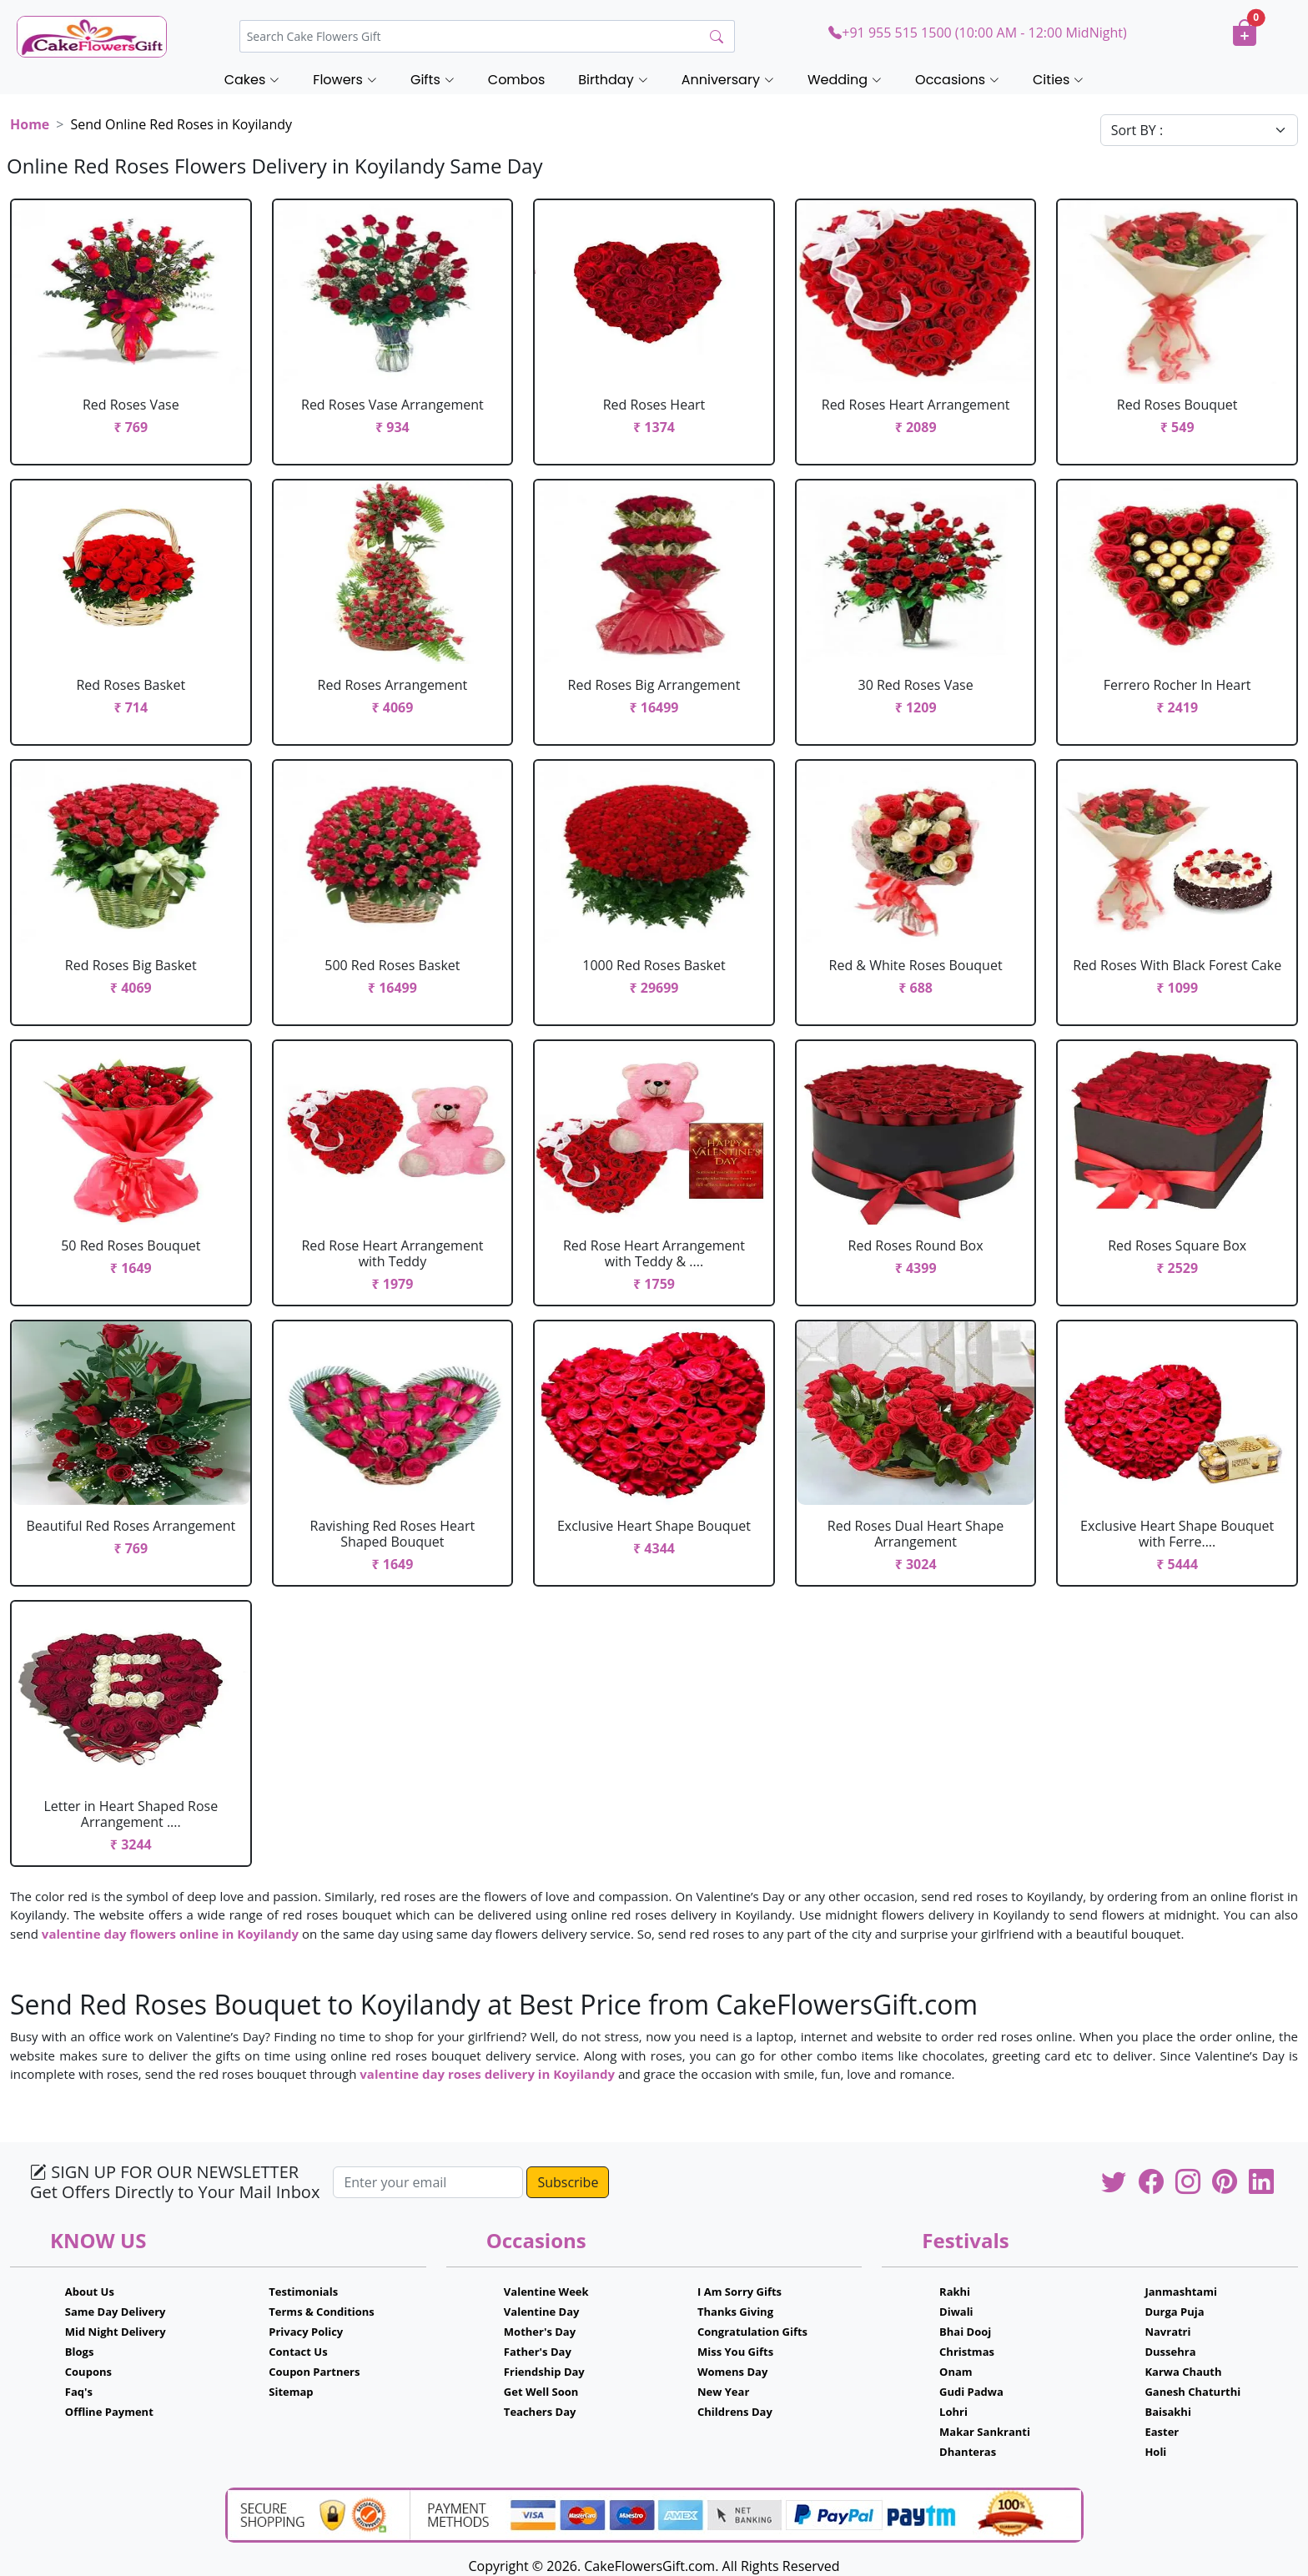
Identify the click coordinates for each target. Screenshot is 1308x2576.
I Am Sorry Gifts (739, 2291)
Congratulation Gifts (752, 2331)
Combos (516, 79)
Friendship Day (544, 2371)
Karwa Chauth (1182, 2371)
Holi (1155, 2451)
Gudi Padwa (971, 2391)
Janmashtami (1180, 2291)
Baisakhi (1167, 2411)
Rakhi (954, 2291)
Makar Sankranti (984, 2431)
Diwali (956, 2311)
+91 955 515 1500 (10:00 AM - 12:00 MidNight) (977, 32)
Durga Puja (1174, 2311)
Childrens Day (734, 2411)
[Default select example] (1199, 130)
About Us (89, 2291)
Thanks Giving (735, 2311)
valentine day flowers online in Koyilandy (170, 1933)
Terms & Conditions (322, 2311)
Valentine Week (546, 2291)
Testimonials (303, 2291)
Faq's (79, 2391)
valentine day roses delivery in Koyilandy (487, 2073)
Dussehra (1169, 2351)
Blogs (79, 2351)
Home (29, 124)
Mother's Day (540, 2331)
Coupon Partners (314, 2371)
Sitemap (291, 2391)
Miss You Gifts (735, 2351)
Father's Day (537, 2351)
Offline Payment (109, 2411)
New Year (723, 2391)
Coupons (88, 2371)
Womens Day (732, 2371)
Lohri (953, 2411)
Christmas (966, 2351)
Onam (956, 2371)
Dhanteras (967, 2451)
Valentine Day (542, 2311)
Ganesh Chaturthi (1192, 2391)
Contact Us (298, 2351)
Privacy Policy (306, 2331)
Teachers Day (540, 2411)
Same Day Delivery (115, 2311)
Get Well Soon (541, 2391)
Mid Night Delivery (115, 2331)
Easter (1161, 2431)
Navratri (1167, 2331)
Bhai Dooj (965, 2331)
